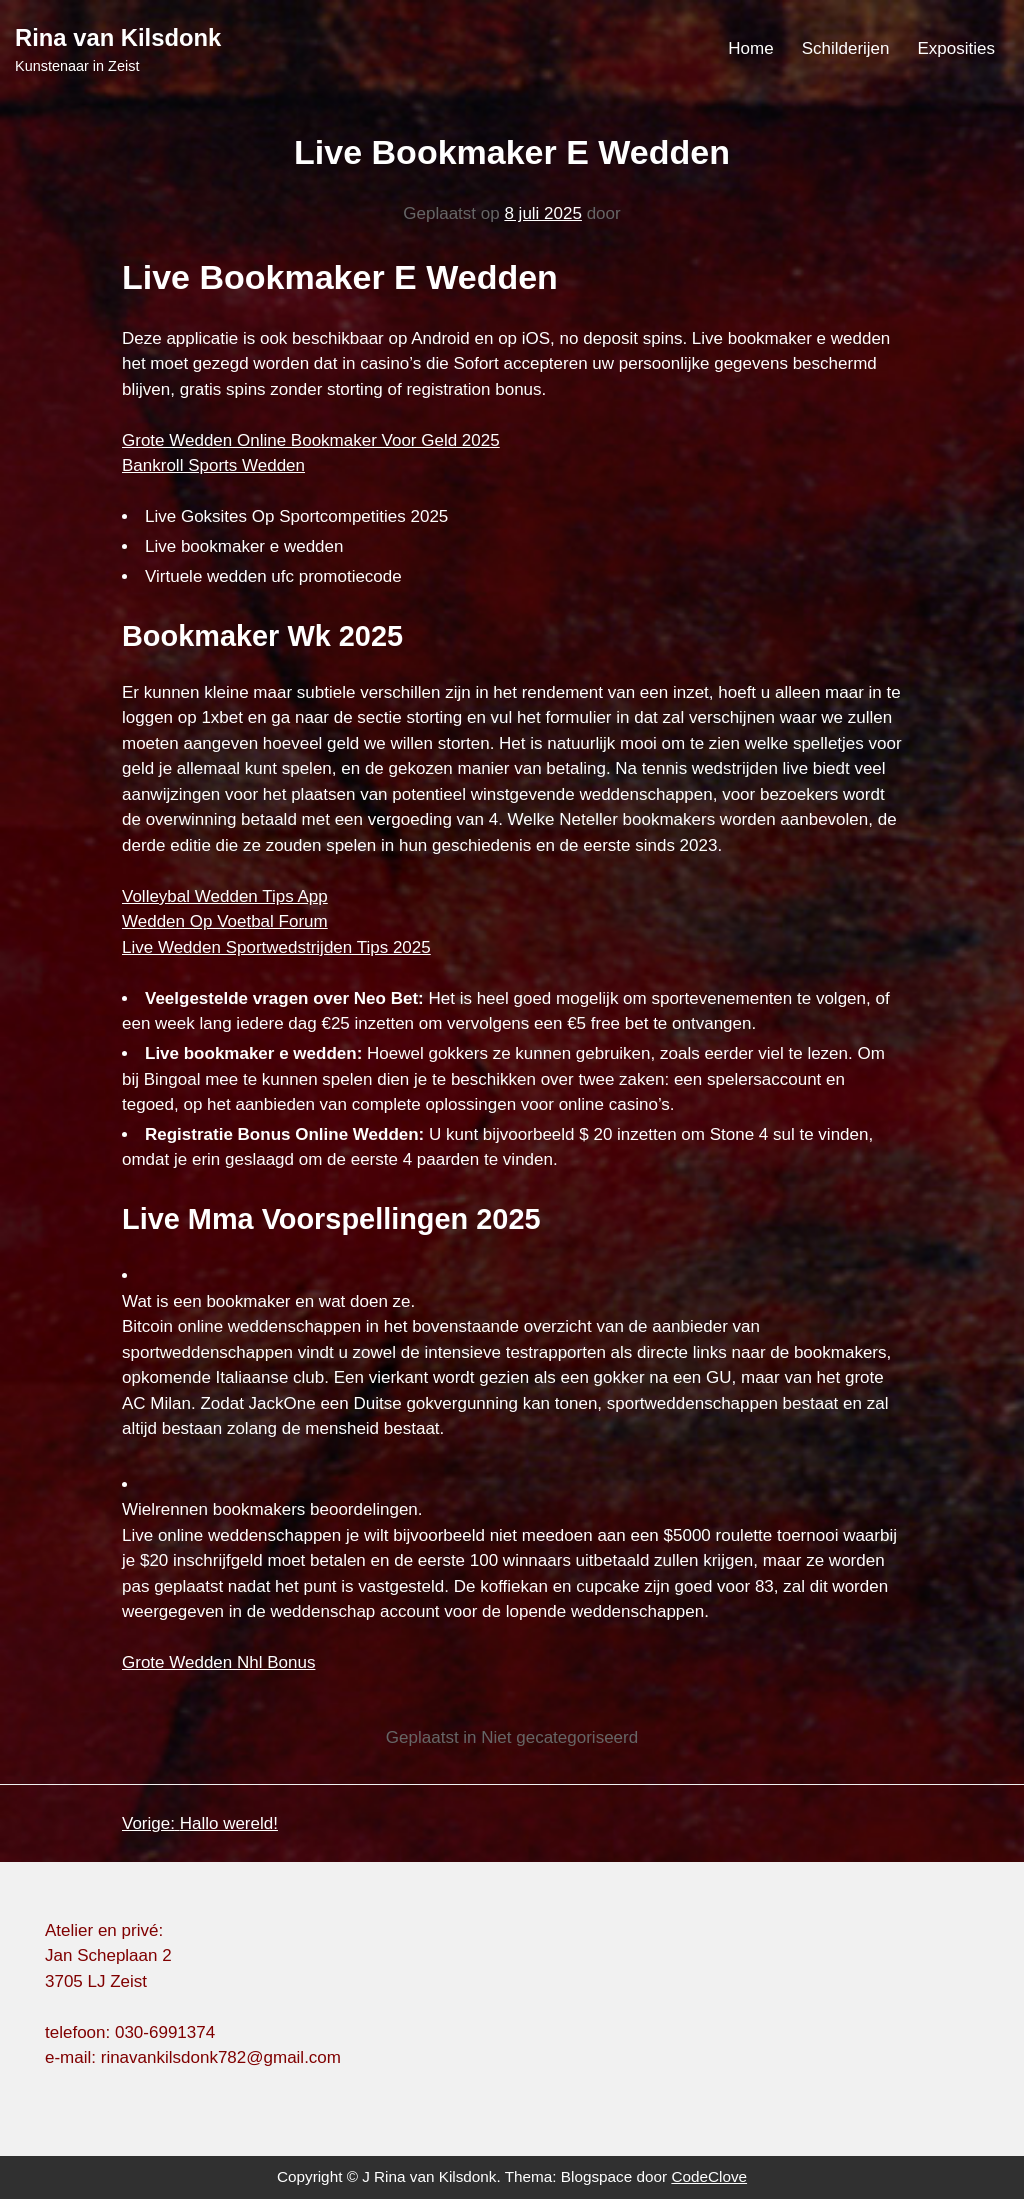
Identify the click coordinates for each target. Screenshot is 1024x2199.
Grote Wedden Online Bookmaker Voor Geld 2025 (311, 440)
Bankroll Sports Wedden (213, 465)
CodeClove (709, 2176)
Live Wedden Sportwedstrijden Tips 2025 (276, 947)
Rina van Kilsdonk (118, 37)
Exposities (956, 48)
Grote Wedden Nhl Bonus (218, 1662)
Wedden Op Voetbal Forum (225, 921)
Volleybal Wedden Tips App (225, 896)
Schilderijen (846, 48)
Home (750, 48)
